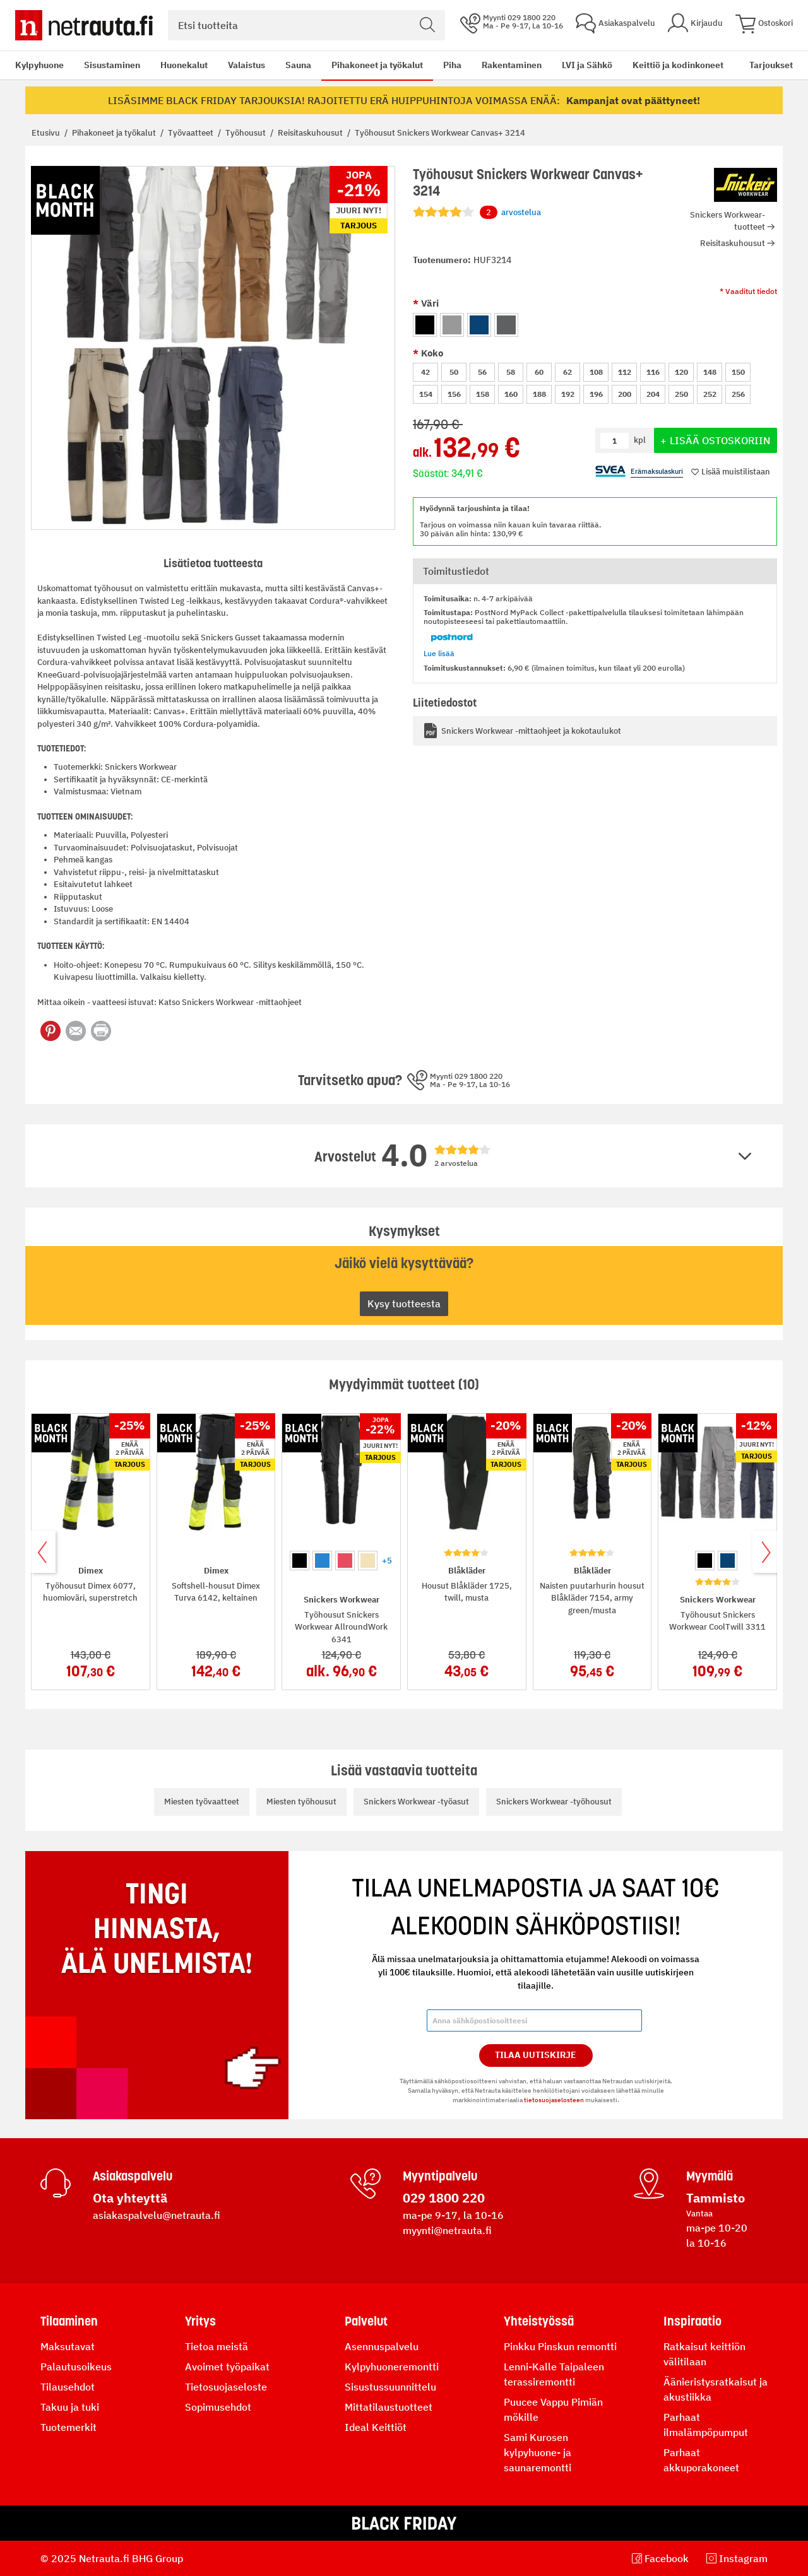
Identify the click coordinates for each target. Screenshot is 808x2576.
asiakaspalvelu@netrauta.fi (156, 2215)
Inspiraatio (692, 2321)
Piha (452, 65)
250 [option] (681, 394)
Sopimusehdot (218, 2407)
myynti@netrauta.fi (447, 2230)
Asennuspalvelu (382, 2346)
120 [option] (681, 372)
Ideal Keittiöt (376, 2427)
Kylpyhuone (39, 65)
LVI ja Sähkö (587, 65)
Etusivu (47, 132)
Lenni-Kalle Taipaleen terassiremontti (554, 2374)
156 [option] (454, 394)
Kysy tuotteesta (404, 1303)
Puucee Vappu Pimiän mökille (553, 2409)
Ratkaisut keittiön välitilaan (704, 2354)
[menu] (369, 65)
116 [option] (653, 372)
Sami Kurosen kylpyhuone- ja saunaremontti (537, 2452)
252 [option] (709, 394)
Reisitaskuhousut (311, 132)
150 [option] (738, 372)
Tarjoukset (771, 65)
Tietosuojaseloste (226, 2386)
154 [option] (425, 394)
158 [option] (482, 394)
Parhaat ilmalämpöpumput (705, 2424)
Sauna (298, 65)
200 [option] (624, 394)
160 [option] (511, 394)
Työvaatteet (191, 132)
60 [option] (539, 372)
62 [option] (567, 372)
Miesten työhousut (301, 1801)
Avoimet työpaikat (227, 2366)
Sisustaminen (112, 65)
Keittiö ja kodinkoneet (678, 65)
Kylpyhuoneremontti (392, 2366)
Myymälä (709, 2176)
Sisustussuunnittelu (390, 2386)
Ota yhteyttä (130, 2197)
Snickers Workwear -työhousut (554, 1801)
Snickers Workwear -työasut (416, 1801)
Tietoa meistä (216, 2346)
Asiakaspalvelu (132, 2176)
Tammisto (715, 2197)
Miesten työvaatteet (201, 1801)
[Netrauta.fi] (84, 25)
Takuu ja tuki (69, 2407)
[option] (425, 325)
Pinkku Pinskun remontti (560, 2346)
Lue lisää (439, 653)
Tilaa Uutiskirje (535, 2055)
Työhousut (246, 132)
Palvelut (366, 2321)
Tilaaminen (69, 2321)
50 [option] (453, 372)
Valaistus (246, 65)
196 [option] (596, 394)
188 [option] (539, 394)
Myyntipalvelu (440, 2176)
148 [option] (709, 372)
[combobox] (306, 25)
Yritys (200, 2321)
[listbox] (595, 323)
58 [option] (510, 372)
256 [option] (738, 394)
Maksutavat (67, 2346)
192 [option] (567, 394)
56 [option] (482, 372)
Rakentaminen (512, 65)
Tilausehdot (67, 2386)
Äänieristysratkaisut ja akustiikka (715, 2389)
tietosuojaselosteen (554, 2100)
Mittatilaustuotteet (388, 2407)
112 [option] (624, 372)
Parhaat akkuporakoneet (701, 2460)
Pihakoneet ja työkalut (377, 65)
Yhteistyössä (539, 2321)
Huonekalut (184, 65)
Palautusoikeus (76, 2366)
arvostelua (510, 212)
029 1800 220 (444, 2197)
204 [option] (653, 394)
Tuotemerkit (68, 2427)
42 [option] (425, 372)
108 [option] (596, 372)
